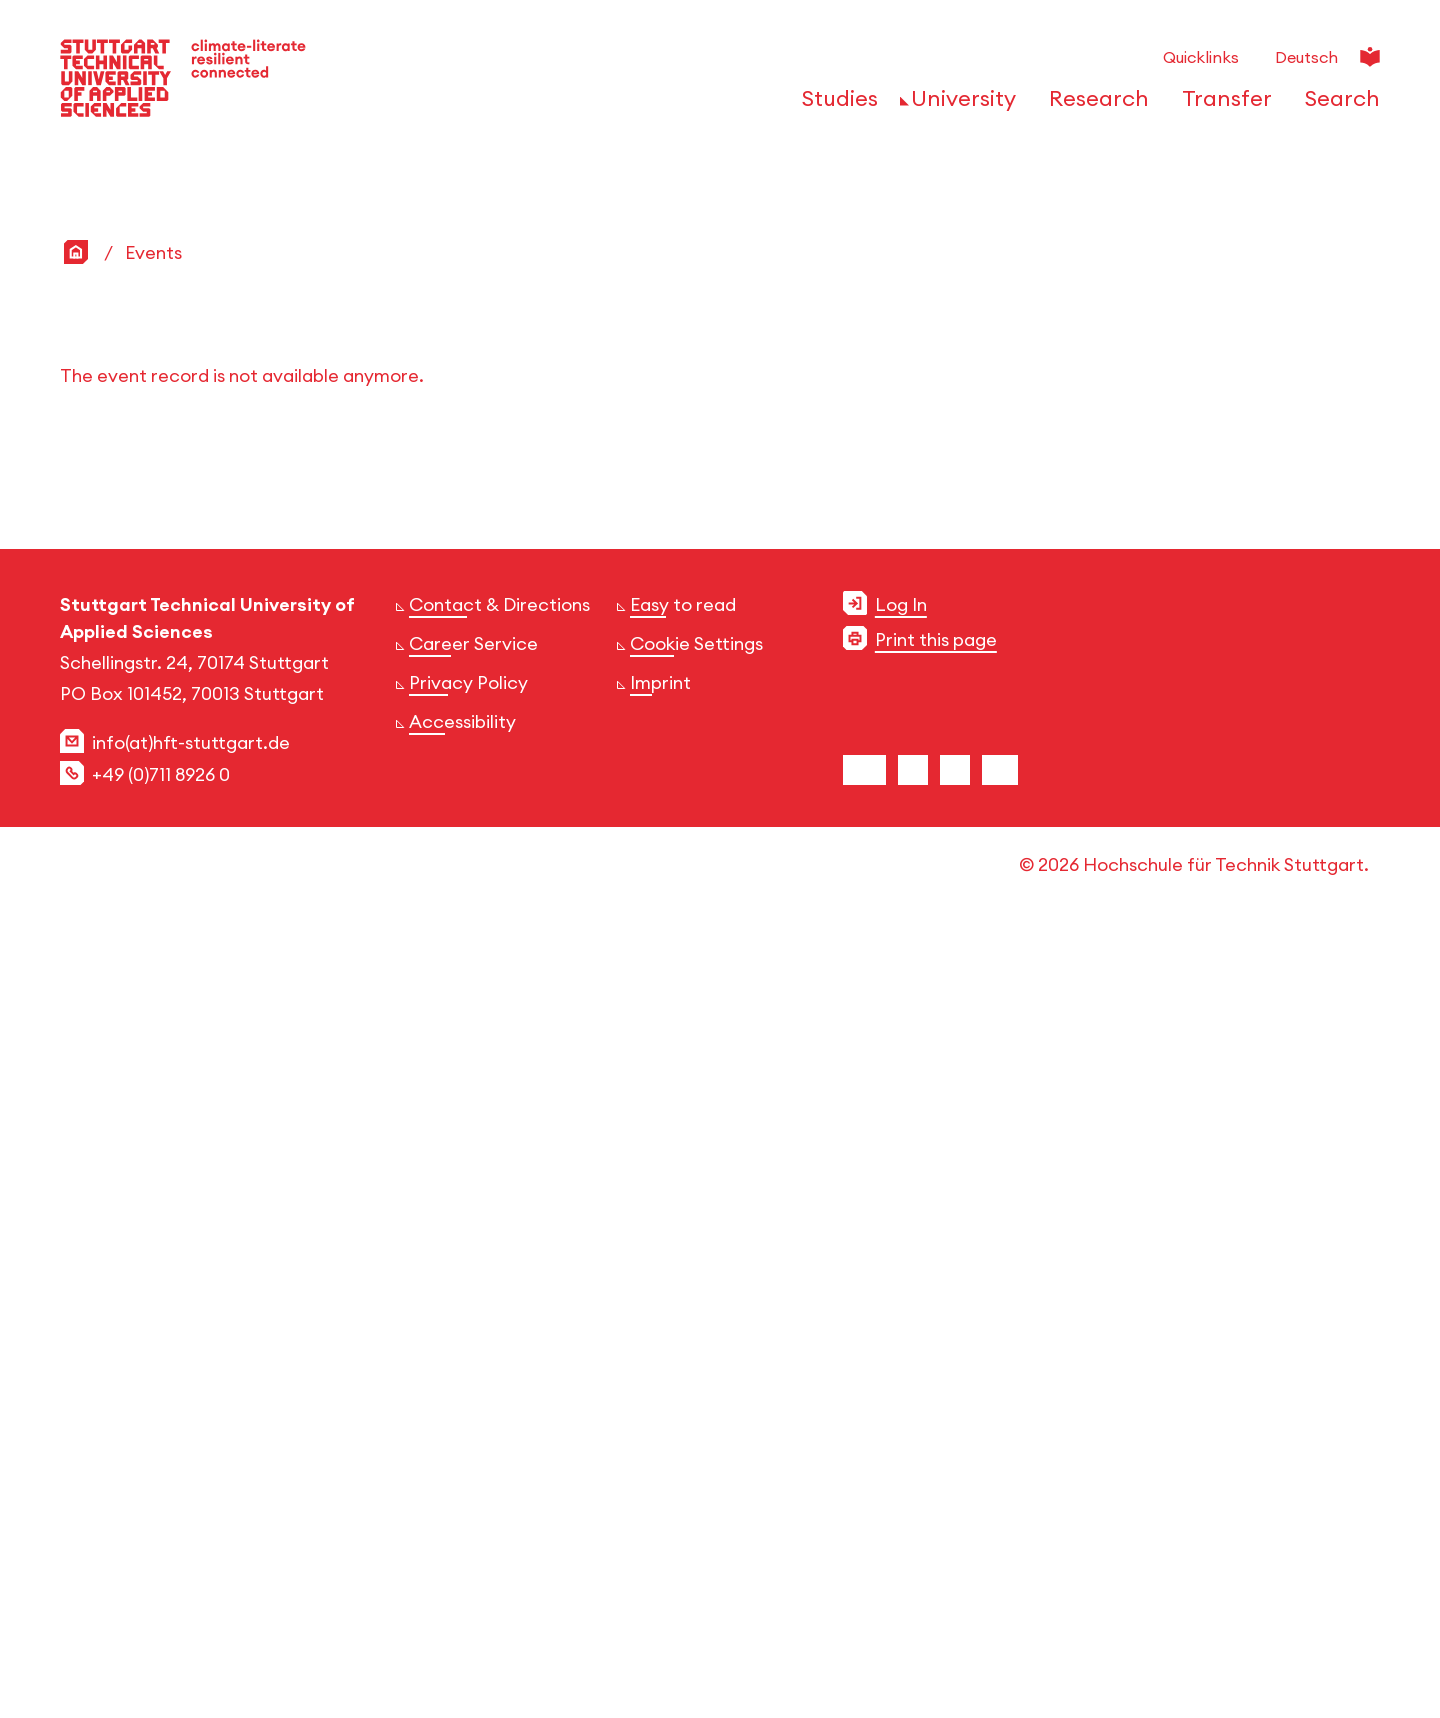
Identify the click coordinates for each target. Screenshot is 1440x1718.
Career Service (473, 1429)
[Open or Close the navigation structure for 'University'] (958, 105)
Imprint (660, 1468)
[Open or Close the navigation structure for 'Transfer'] (1221, 105)
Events (153, 1038)
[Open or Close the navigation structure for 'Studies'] (834, 105)
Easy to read (683, 1390)
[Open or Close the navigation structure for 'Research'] (1093, 105)
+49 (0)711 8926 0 (161, 1560)
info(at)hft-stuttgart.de (191, 1528)
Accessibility (462, 1507)
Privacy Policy (468, 1468)
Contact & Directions (499, 1390)
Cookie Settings (696, 1429)
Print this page (936, 1425)
